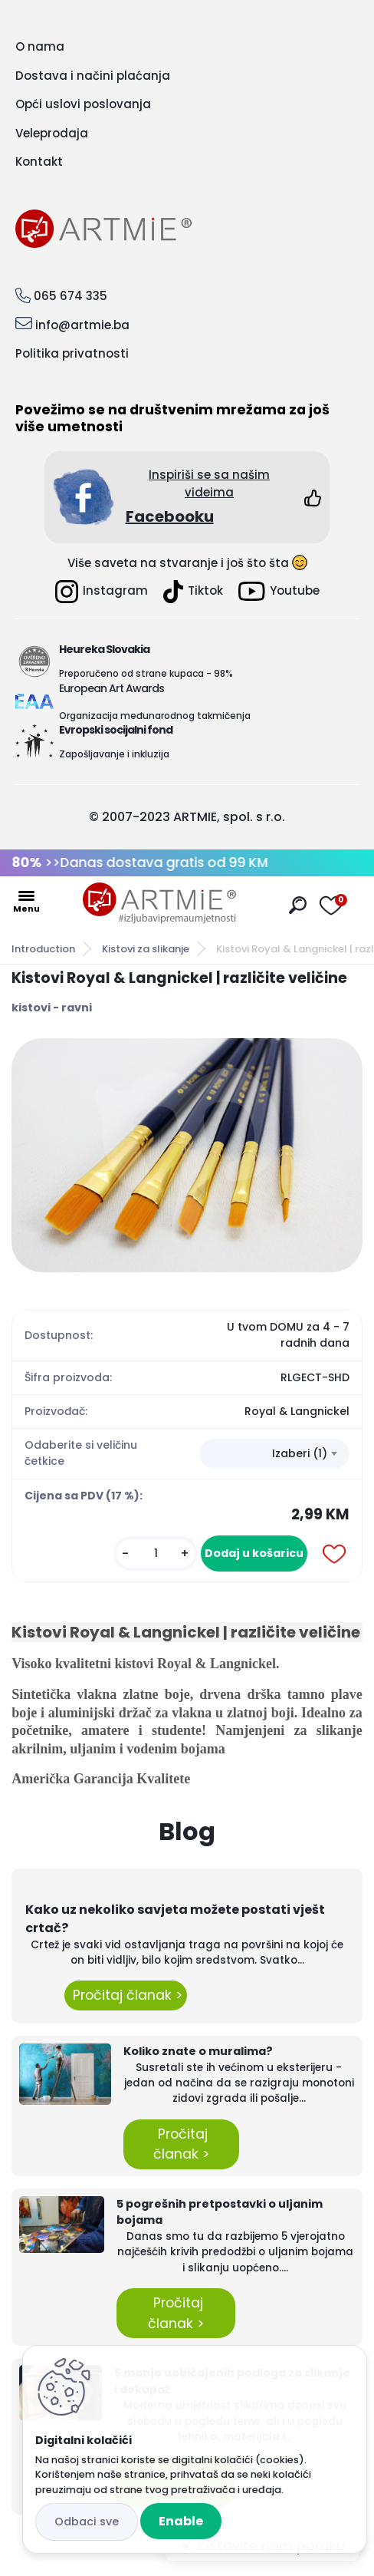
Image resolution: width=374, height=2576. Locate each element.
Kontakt (39, 161)
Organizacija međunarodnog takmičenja (155, 715)
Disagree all (86, 2522)
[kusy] (155, 1553)
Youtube (279, 591)
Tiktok (193, 591)
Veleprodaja (51, 133)
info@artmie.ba (82, 325)
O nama (39, 46)
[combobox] (274, 1454)
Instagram (101, 591)
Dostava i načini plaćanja (92, 76)
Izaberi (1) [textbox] (299, 1453)
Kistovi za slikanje (145, 949)
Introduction (43, 949)
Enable (181, 2521)
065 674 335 (70, 296)
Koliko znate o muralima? (198, 2051)
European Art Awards (111, 688)
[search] (298, 905)
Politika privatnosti (72, 353)
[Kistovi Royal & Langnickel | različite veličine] (187, 1155)
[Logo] (159, 903)
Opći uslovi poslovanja (83, 104)
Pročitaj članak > (125, 1995)
